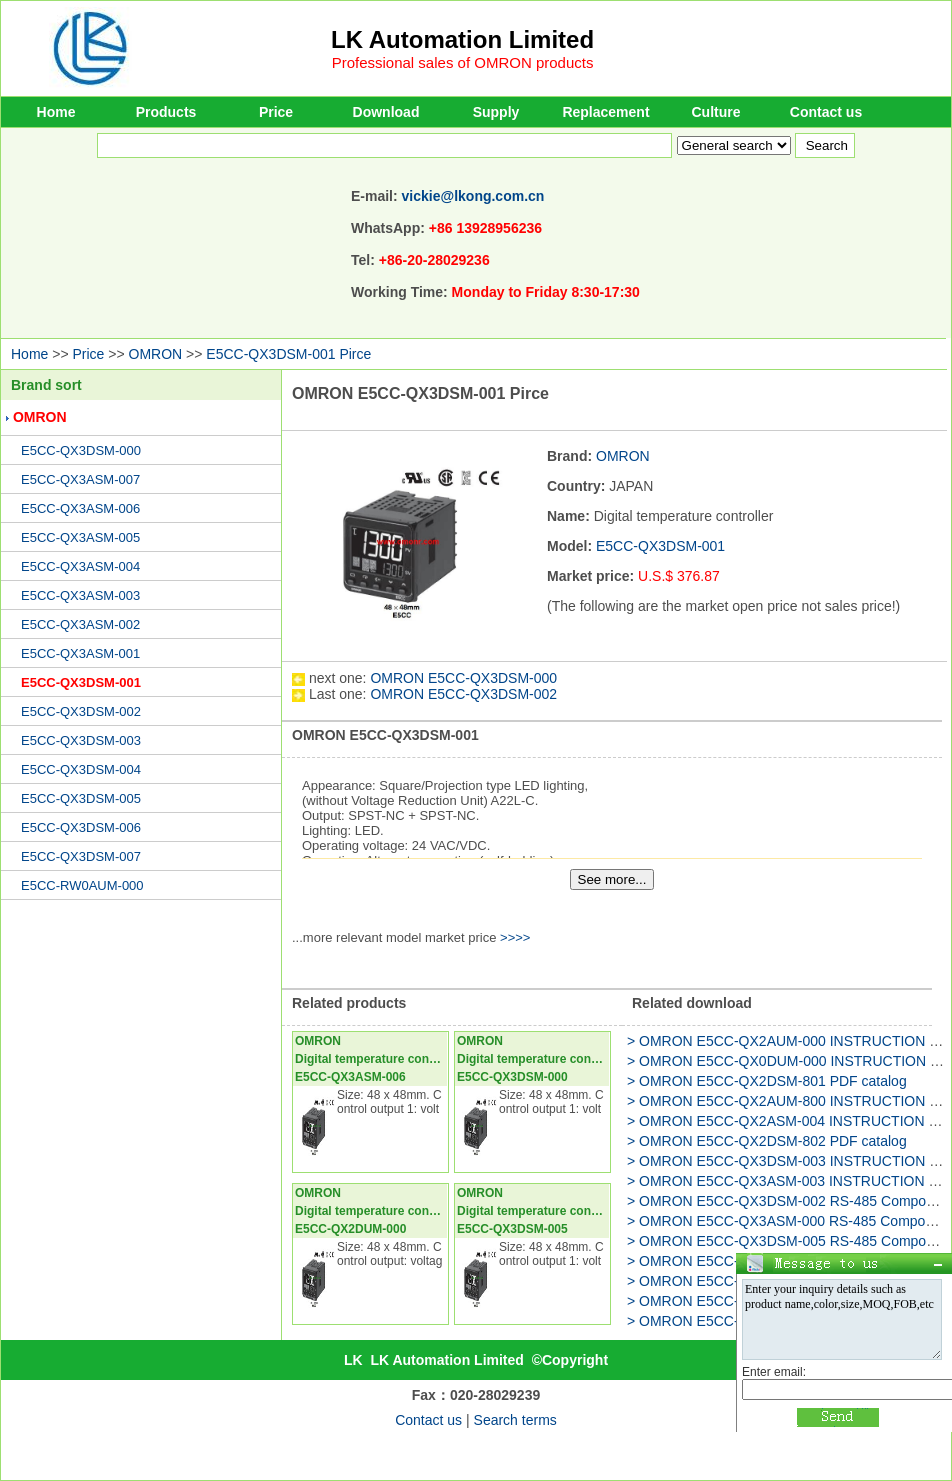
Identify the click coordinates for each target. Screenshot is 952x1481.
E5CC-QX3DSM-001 (81, 682)
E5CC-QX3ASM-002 (80, 624)
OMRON (156, 354)
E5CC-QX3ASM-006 (80, 508)
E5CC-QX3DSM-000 (81, 450)
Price (276, 112)
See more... (612, 879)
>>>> (515, 937)
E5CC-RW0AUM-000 (82, 885)
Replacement (605, 112)
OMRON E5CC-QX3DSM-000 (463, 678)
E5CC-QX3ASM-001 (80, 653)
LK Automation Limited (462, 39)
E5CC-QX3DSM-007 (81, 856)
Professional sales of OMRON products (463, 62)
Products (166, 112)
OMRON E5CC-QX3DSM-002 (463, 694)
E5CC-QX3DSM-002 (81, 711)
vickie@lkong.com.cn (473, 196)
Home (56, 112)
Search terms (515, 1420)
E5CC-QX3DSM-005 (81, 798)
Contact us (826, 112)
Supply (496, 112)
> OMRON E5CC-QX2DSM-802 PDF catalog (767, 1141)
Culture (716, 112)
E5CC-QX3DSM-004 (81, 769)
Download (386, 112)
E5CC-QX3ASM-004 (80, 566)
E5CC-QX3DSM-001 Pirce (288, 354)
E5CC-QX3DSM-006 (81, 827)
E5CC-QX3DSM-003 (81, 740)
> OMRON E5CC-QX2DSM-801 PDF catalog (767, 1081)
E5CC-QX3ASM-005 (80, 537)
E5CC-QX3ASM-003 (80, 595)
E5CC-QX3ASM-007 (80, 479)
